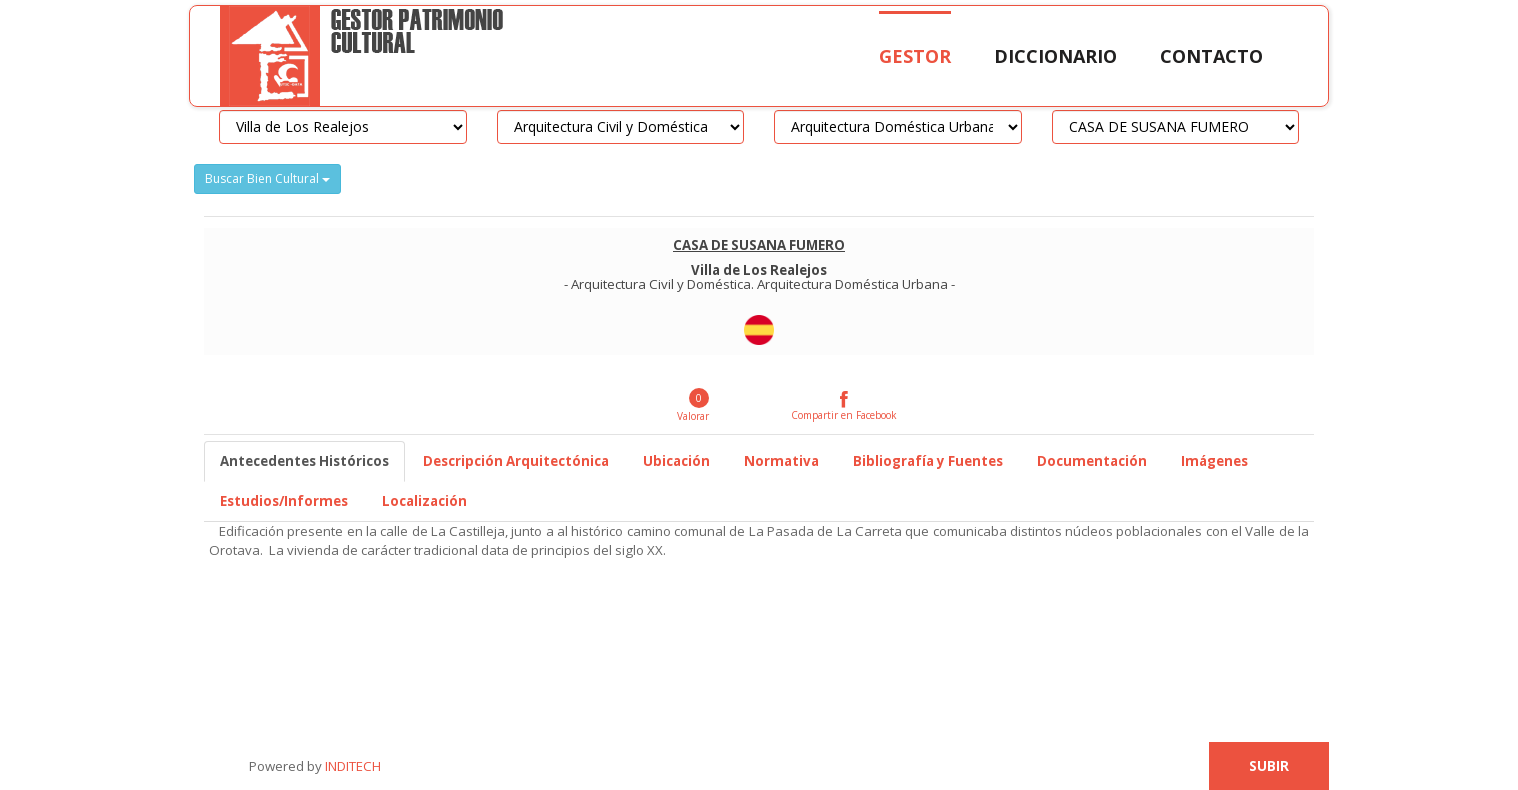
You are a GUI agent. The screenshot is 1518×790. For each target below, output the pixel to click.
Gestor (915, 56)
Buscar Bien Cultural (267, 178)
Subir (1269, 766)
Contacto (1211, 56)
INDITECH (351, 766)
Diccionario (1055, 56)
